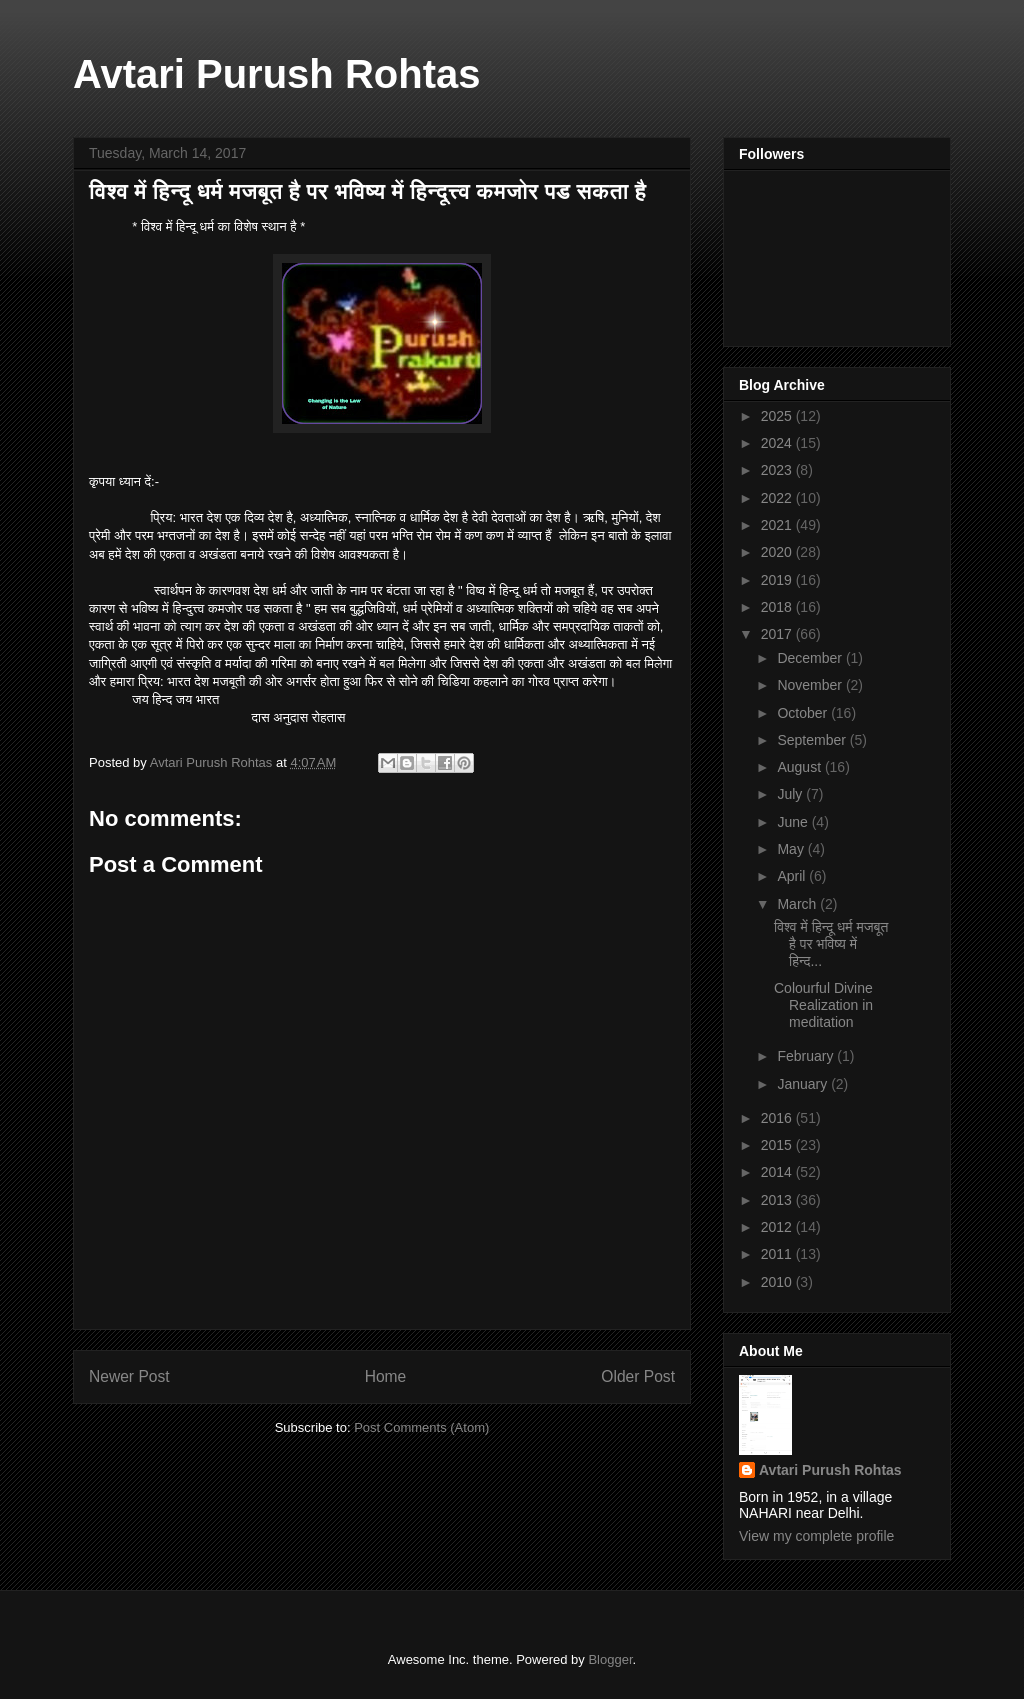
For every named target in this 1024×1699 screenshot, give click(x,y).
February (807, 1056)
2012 (778, 1227)
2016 (778, 1118)
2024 (778, 443)
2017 (778, 634)
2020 (778, 552)
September (813, 740)
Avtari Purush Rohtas (276, 74)
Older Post (638, 1376)
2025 (778, 416)
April (793, 876)
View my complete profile (816, 1536)
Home (386, 1376)
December (811, 658)
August (800, 767)
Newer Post (129, 1376)
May (792, 849)
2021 (778, 525)
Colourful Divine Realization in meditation (823, 1005)
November (811, 685)
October (804, 713)
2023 (778, 470)
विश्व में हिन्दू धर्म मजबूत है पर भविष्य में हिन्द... (831, 944)
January (804, 1084)
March (798, 904)
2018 (778, 607)
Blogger (610, 1659)
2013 (778, 1200)
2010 (778, 1282)
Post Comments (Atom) (421, 1427)
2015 (778, 1145)
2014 (778, 1172)
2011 (778, 1254)
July (791, 794)
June (794, 822)
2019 (778, 580)
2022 (778, 498)
